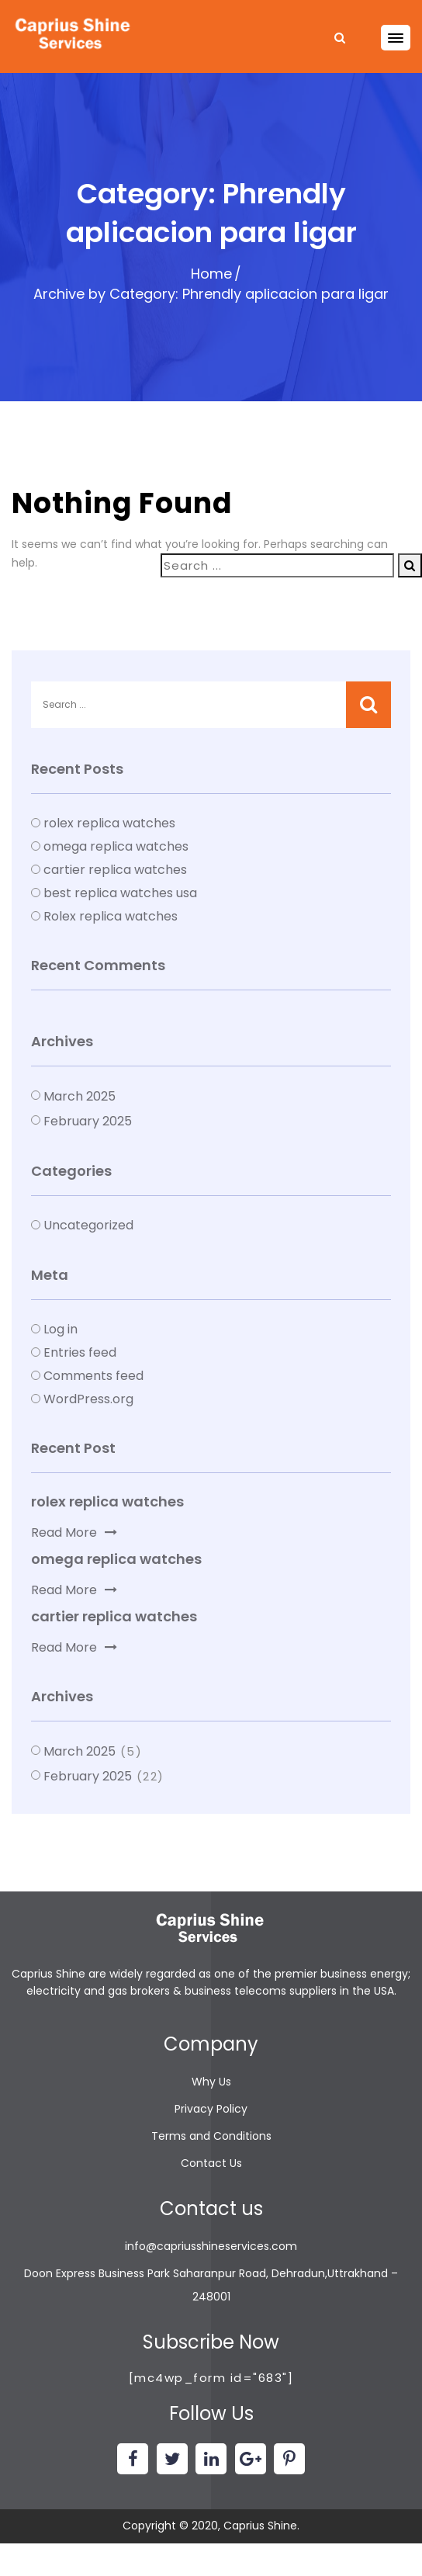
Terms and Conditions (211, 2136)
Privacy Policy (211, 2109)
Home (211, 273)
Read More (74, 1532)
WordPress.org (88, 1399)
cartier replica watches (115, 870)
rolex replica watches (109, 823)
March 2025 (79, 1096)
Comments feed (93, 1376)
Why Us (211, 2081)
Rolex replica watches (110, 916)
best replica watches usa (120, 893)
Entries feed (79, 1352)
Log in (60, 1329)
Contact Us (211, 2163)
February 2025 (87, 1121)
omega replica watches (116, 846)
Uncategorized (88, 1225)
